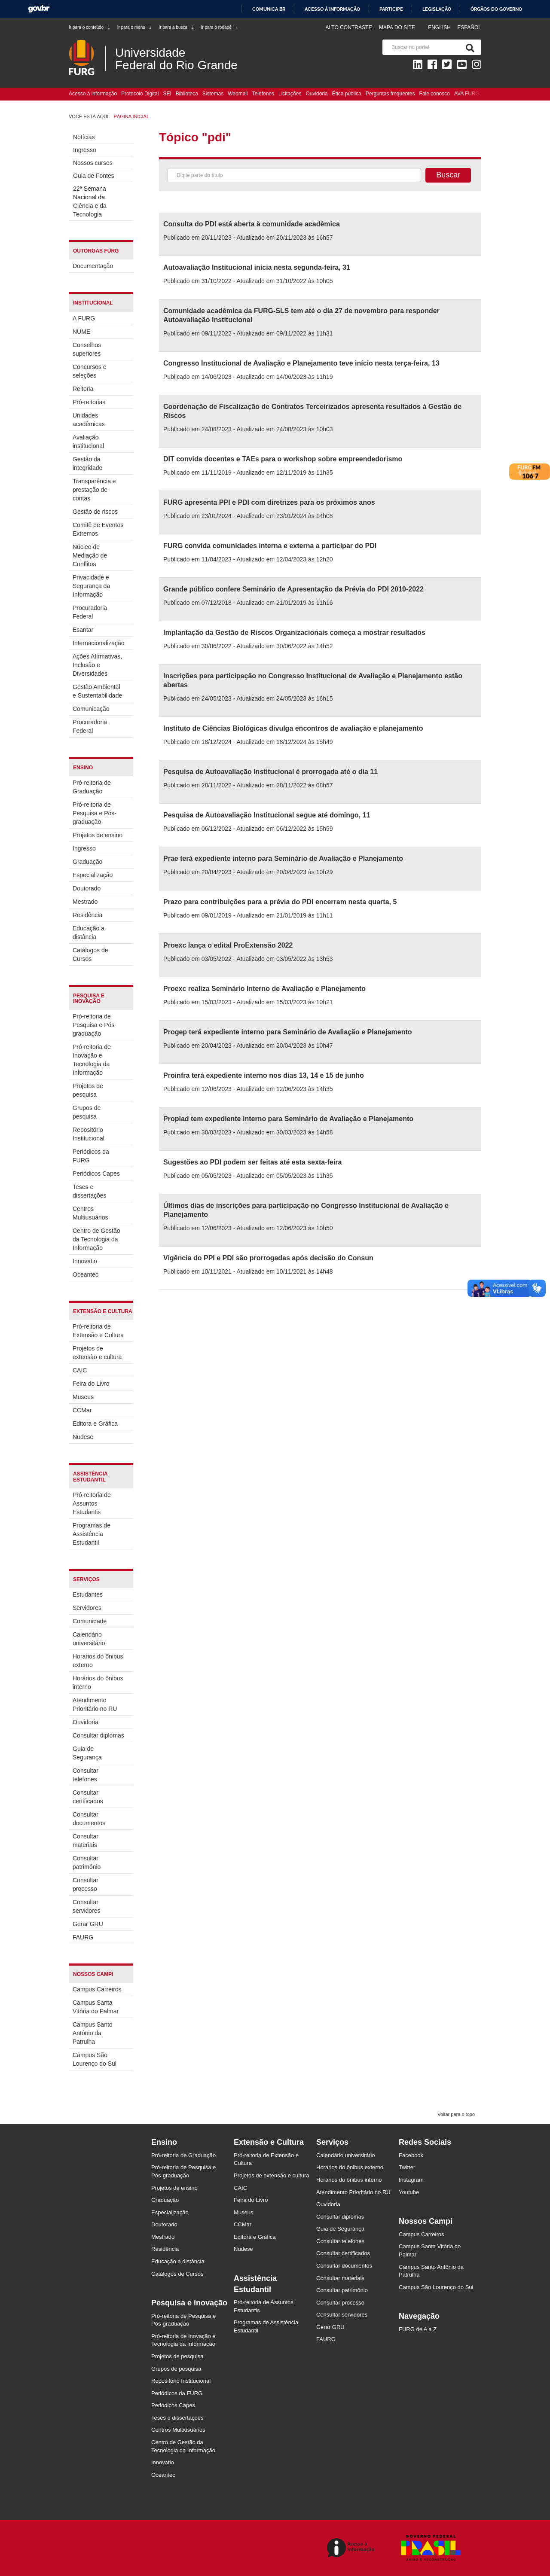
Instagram (411, 2180)
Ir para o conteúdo (89, 27)
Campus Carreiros (97, 1989)
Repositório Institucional (88, 1134)
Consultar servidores (87, 1906)
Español (469, 27)
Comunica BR (268, 9)
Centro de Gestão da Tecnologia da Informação (96, 1239)
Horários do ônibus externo (98, 1660)
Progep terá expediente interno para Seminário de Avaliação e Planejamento (287, 1032)
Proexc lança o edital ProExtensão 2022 (228, 945)
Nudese (83, 1436)
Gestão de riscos (95, 511)
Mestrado (85, 901)
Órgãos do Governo (496, 9)
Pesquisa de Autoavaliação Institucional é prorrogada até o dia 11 (270, 771)
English (440, 27)
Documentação (93, 265)
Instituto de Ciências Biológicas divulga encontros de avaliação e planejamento (293, 728)
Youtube (409, 2192)
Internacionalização (98, 643)
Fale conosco (434, 94)
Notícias (84, 137)
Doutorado (87, 888)
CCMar (82, 1410)
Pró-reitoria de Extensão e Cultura (98, 1330)
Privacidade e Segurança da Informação (91, 586)
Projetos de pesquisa (88, 1090)
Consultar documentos (89, 1818)
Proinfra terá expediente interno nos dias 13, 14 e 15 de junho (263, 1075)
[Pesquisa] (468, 47)
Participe (391, 9)
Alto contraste (348, 27)
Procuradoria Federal (90, 612)
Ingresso (84, 149)
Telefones (263, 94)
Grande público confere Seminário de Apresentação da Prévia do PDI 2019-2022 (293, 589)
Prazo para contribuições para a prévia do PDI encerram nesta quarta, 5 (280, 901)
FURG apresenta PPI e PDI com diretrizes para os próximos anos (269, 502)
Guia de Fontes (93, 175)
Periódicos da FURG (91, 1156)
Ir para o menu (134, 27)
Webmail (238, 94)
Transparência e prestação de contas (94, 490)
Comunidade (90, 1621)
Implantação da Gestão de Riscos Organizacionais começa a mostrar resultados (294, 632)
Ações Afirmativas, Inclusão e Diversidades (97, 665)
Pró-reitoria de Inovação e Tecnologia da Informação (92, 1059)
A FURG (84, 318)
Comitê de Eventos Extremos (98, 529)
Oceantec (85, 1274)
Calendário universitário (89, 1638)
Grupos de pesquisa (87, 1112)
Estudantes (88, 1594)
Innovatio (85, 1261)
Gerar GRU (88, 1924)
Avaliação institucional (88, 441)
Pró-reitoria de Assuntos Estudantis (92, 1503)
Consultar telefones (85, 1775)
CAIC (80, 1370)
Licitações (289, 94)
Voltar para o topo (456, 2114)
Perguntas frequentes (390, 94)
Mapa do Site (397, 27)
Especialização (93, 875)
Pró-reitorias (89, 402)
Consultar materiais (85, 1840)
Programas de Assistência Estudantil (91, 1534)
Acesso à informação (332, 9)
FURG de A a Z (418, 2329)
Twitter (407, 2167)
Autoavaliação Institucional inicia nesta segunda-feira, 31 (256, 267)
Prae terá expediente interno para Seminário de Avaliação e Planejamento (283, 858)
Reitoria (83, 388)
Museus (83, 1396)
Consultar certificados (88, 1797)
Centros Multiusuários (90, 1213)
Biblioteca (187, 94)
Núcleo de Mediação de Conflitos (90, 555)
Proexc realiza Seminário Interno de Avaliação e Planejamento (264, 988)
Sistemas (212, 94)
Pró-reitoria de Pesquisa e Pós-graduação (94, 813)
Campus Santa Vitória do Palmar (96, 2007)
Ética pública (346, 94)
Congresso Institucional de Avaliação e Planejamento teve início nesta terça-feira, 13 (301, 363)
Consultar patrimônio (87, 1862)
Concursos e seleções (90, 371)
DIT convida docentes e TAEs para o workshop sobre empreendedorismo (282, 459)
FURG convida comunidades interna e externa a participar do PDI (269, 545)
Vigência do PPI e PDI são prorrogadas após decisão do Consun (268, 1258)
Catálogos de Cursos (90, 954)
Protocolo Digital (140, 94)
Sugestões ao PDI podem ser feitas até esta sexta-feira (252, 1162)
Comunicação (91, 708)
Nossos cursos (93, 162)
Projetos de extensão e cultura (97, 1352)
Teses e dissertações (90, 1191)
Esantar (83, 629)
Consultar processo (85, 1884)
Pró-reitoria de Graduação (92, 787)
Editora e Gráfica (95, 1423)
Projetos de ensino (97, 835)
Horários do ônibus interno (98, 1682)
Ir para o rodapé (219, 27)
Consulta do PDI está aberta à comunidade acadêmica (251, 224)
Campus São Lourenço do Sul (94, 2059)
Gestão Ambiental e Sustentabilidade (97, 691)
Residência (87, 915)
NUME (81, 331)
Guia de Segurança (87, 1753)
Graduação (87, 861)
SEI (167, 94)
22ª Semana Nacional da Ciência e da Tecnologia (90, 201)
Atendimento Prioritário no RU (95, 1704)
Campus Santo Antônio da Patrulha (93, 2033)
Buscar (448, 175)
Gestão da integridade (87, 463)
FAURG (83, 1937)
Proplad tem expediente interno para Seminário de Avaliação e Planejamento (288, 1118)
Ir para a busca (176, 27)
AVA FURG (467, 94)
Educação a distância (88, 932)
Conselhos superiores (87, 349)
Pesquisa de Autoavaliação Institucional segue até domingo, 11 (266, 815)
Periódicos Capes (96, 1173)
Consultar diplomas (98, 1735)
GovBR (38, 9)
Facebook (411, 2155)
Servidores (87, 1607)
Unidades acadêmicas (89, 419)
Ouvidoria (316, 94)
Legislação (436, 9)
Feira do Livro (91, 1383)
